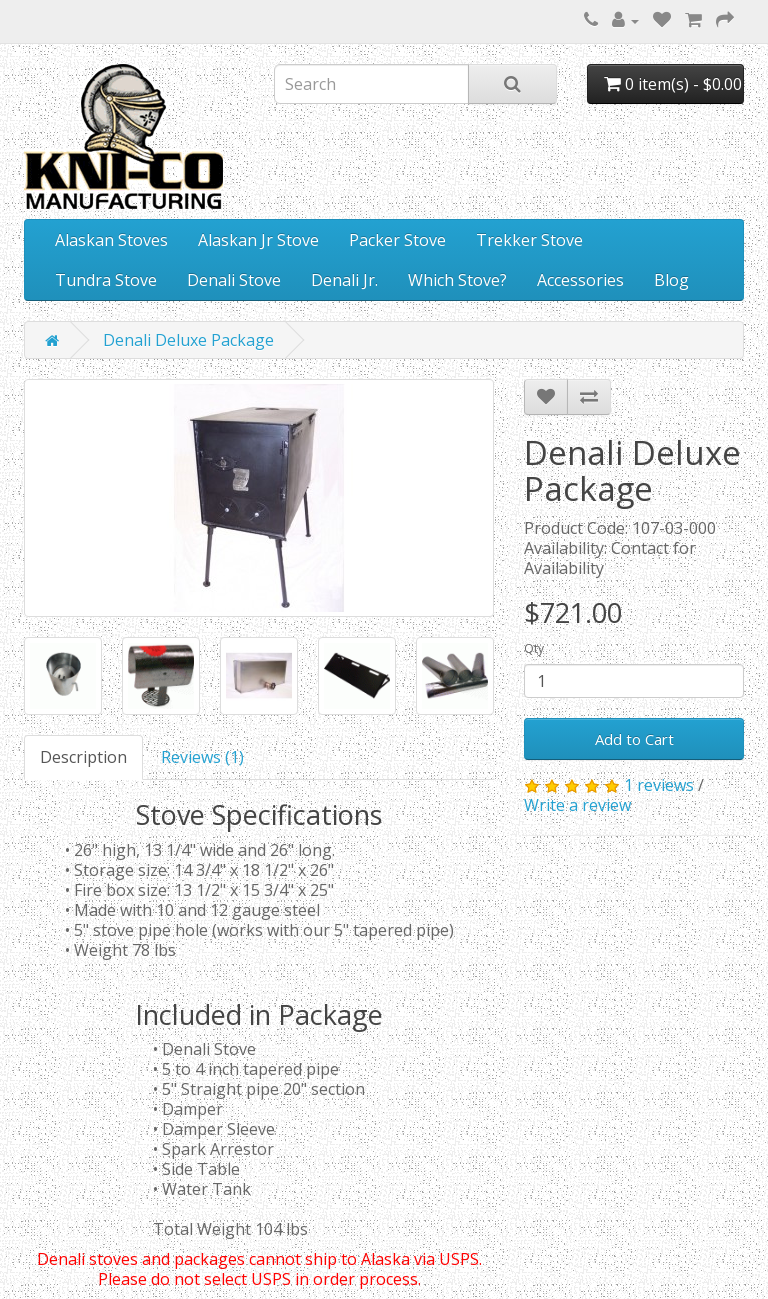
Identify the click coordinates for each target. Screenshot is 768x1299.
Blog (671, 280)
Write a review (577, 805)
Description (83, 757)
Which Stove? (457, 280)
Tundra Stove (106, 280)
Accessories (580, 280)
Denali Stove (234, 280)
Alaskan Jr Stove (258, 240)
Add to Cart (634, 739)
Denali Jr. (344, 280)
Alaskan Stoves (111, 240)
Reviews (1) (202, 757)
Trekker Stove (529, 240)
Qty (534, 648)
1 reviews (659, 785)
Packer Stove (397, 240)
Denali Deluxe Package (188, 340)
